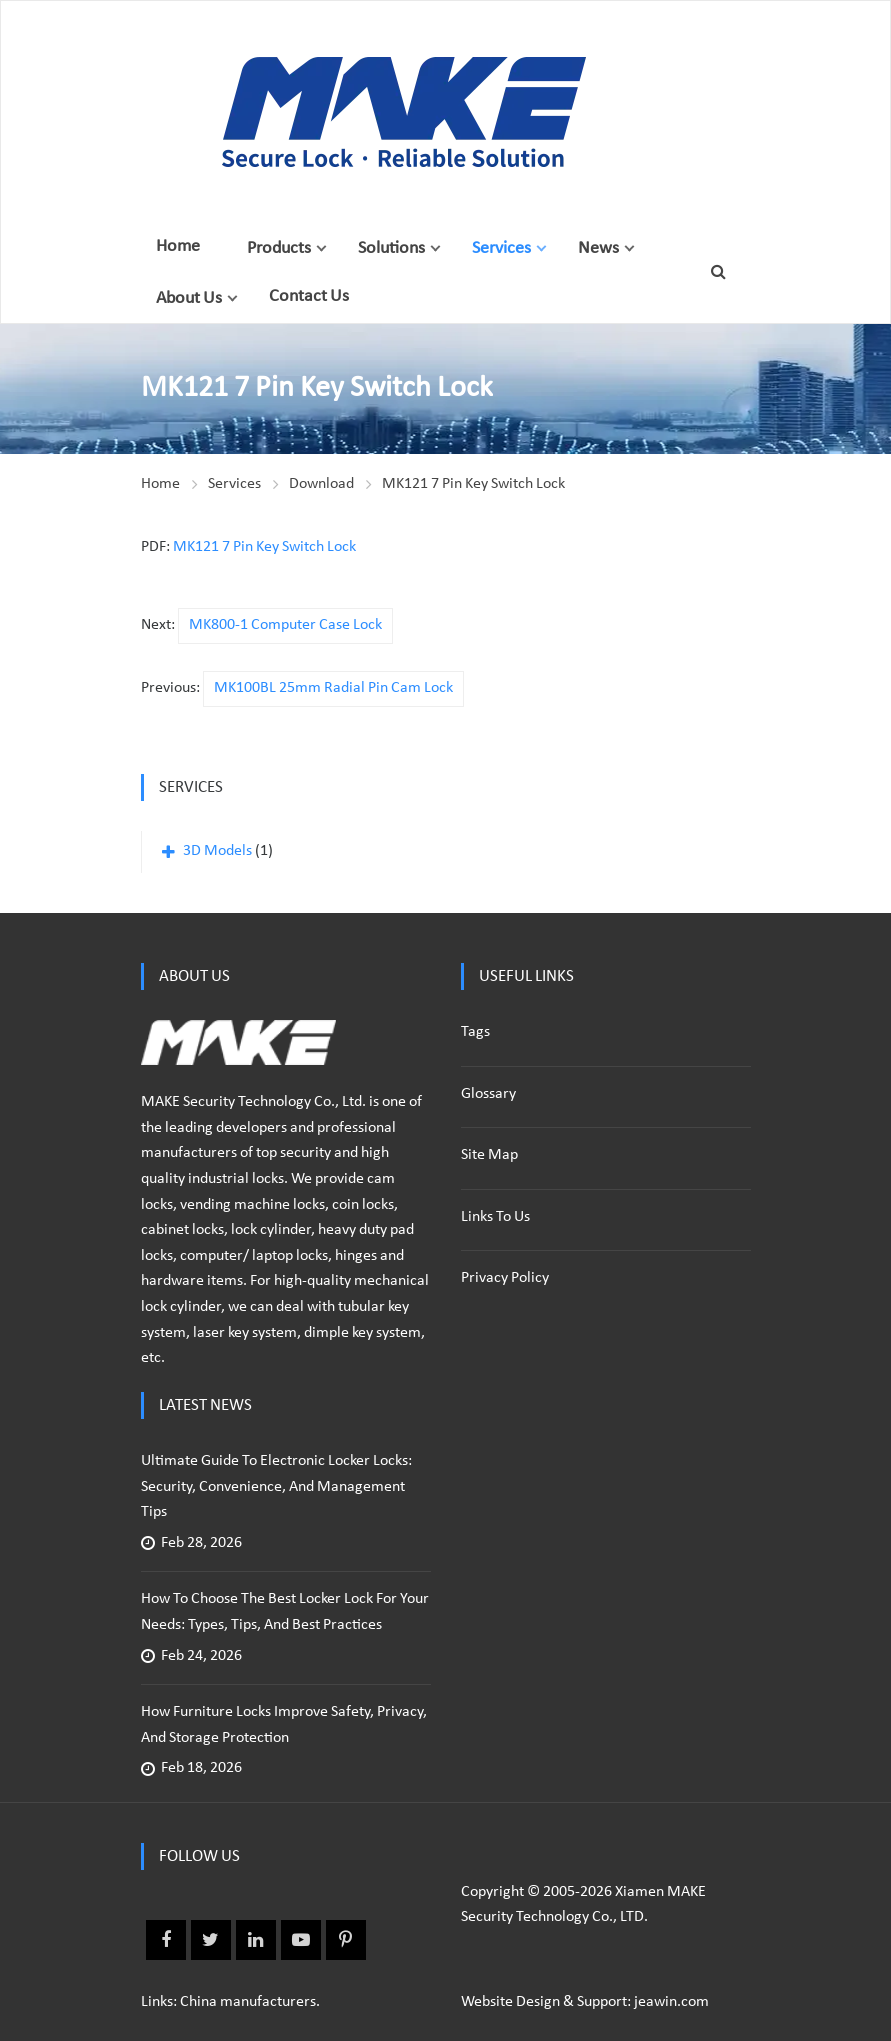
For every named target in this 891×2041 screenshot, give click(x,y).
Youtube (301, 1940)
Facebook (166, 1940)
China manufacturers (248, 2002)
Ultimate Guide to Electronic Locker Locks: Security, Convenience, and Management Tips (276, 1486)
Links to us (495, 1217)
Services (501, 248)
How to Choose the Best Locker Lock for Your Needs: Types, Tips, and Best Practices (285, 1612)
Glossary (488, 1094)
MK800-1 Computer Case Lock (285, 625)
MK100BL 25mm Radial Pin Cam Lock (333, 688)
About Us (189, 298)
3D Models (217, 851)
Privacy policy (505, 1278)
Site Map (489, 1155)
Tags (475, 1032)
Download (321, 484)
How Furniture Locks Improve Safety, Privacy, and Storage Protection (284, 1725)
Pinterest (346, 1940)
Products (279, 248)
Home (178, 246)
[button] (321, 248)
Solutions (391, 248)
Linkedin (256, 1940)
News (598, 248)
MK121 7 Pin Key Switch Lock (473, 484)
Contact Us (309, 296)
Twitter (211, 1940)
